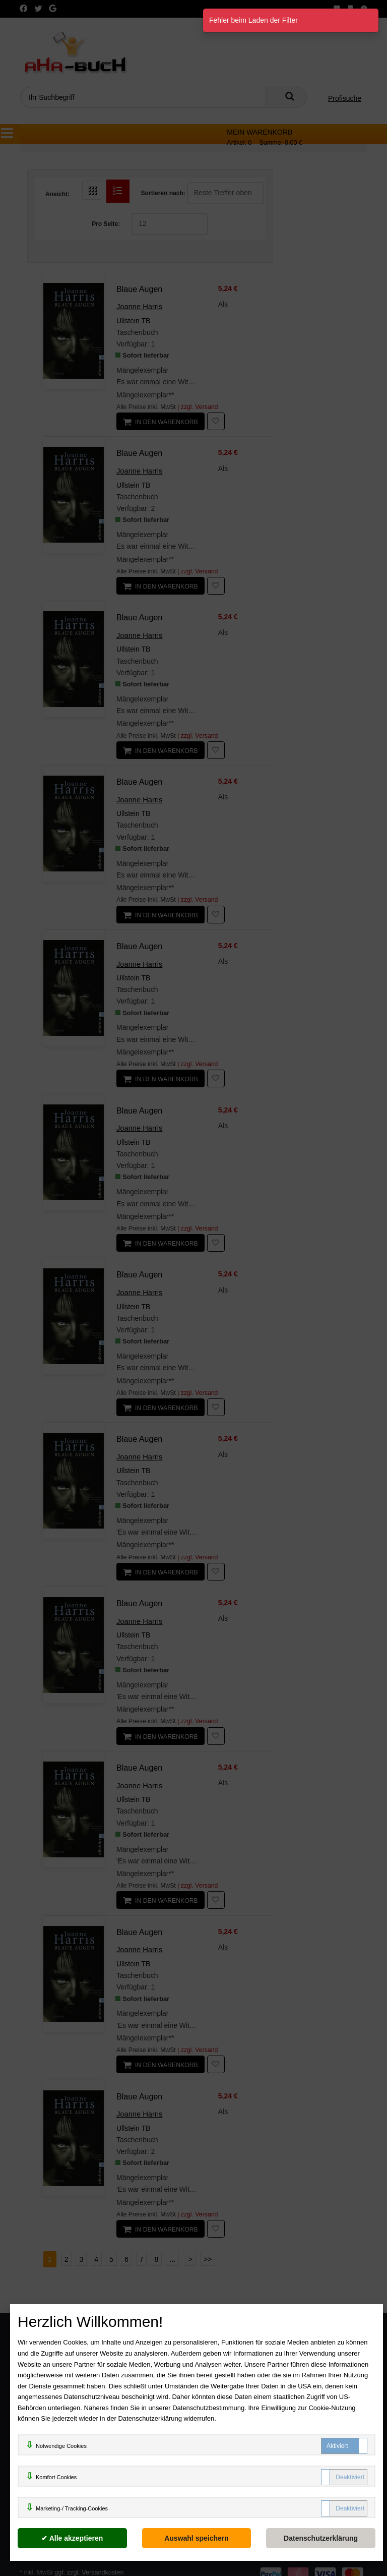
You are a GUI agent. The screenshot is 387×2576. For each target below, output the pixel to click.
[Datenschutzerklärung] (320, 2538)
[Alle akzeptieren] (72, 2538)
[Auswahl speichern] (196, 2538)
